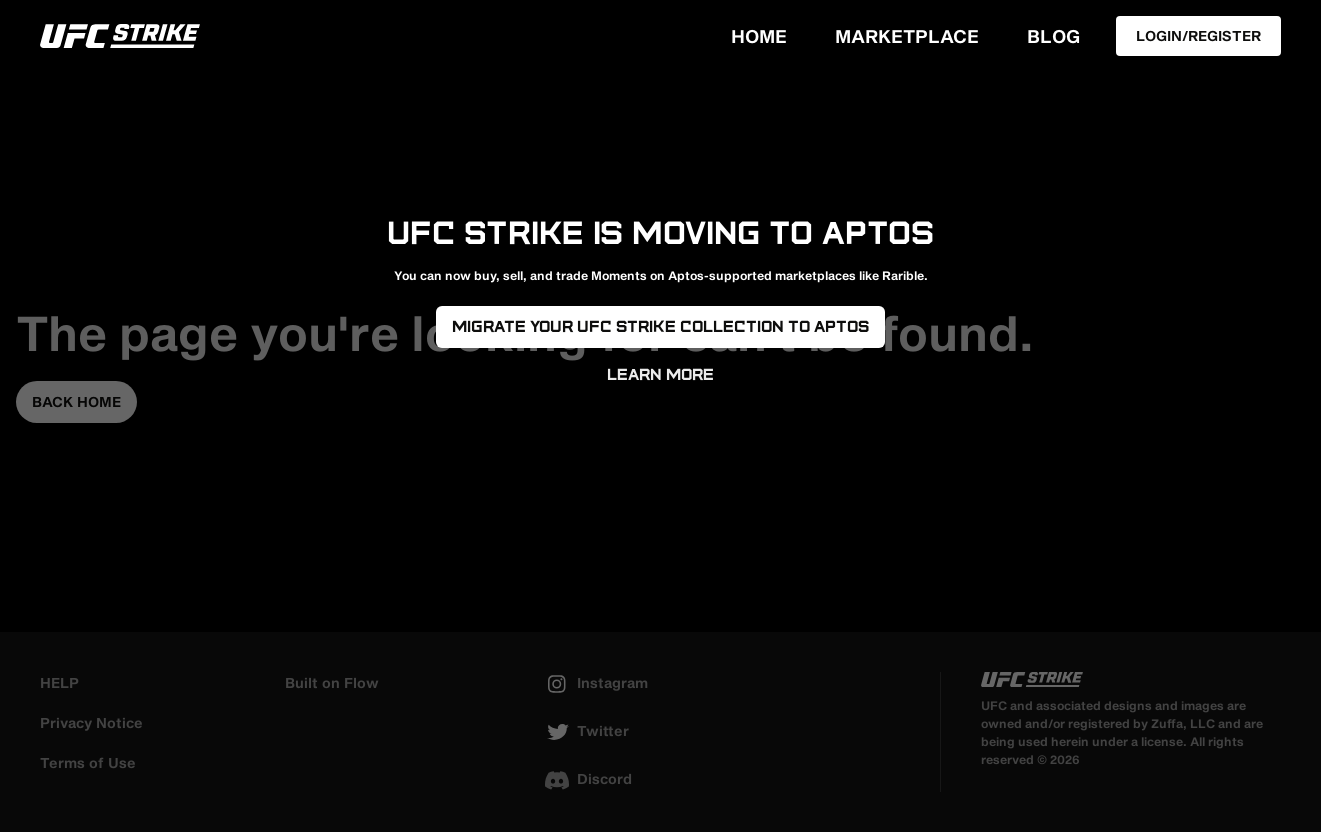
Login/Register (1198, 35)
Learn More (660, 374)
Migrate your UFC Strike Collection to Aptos (660, 326)
